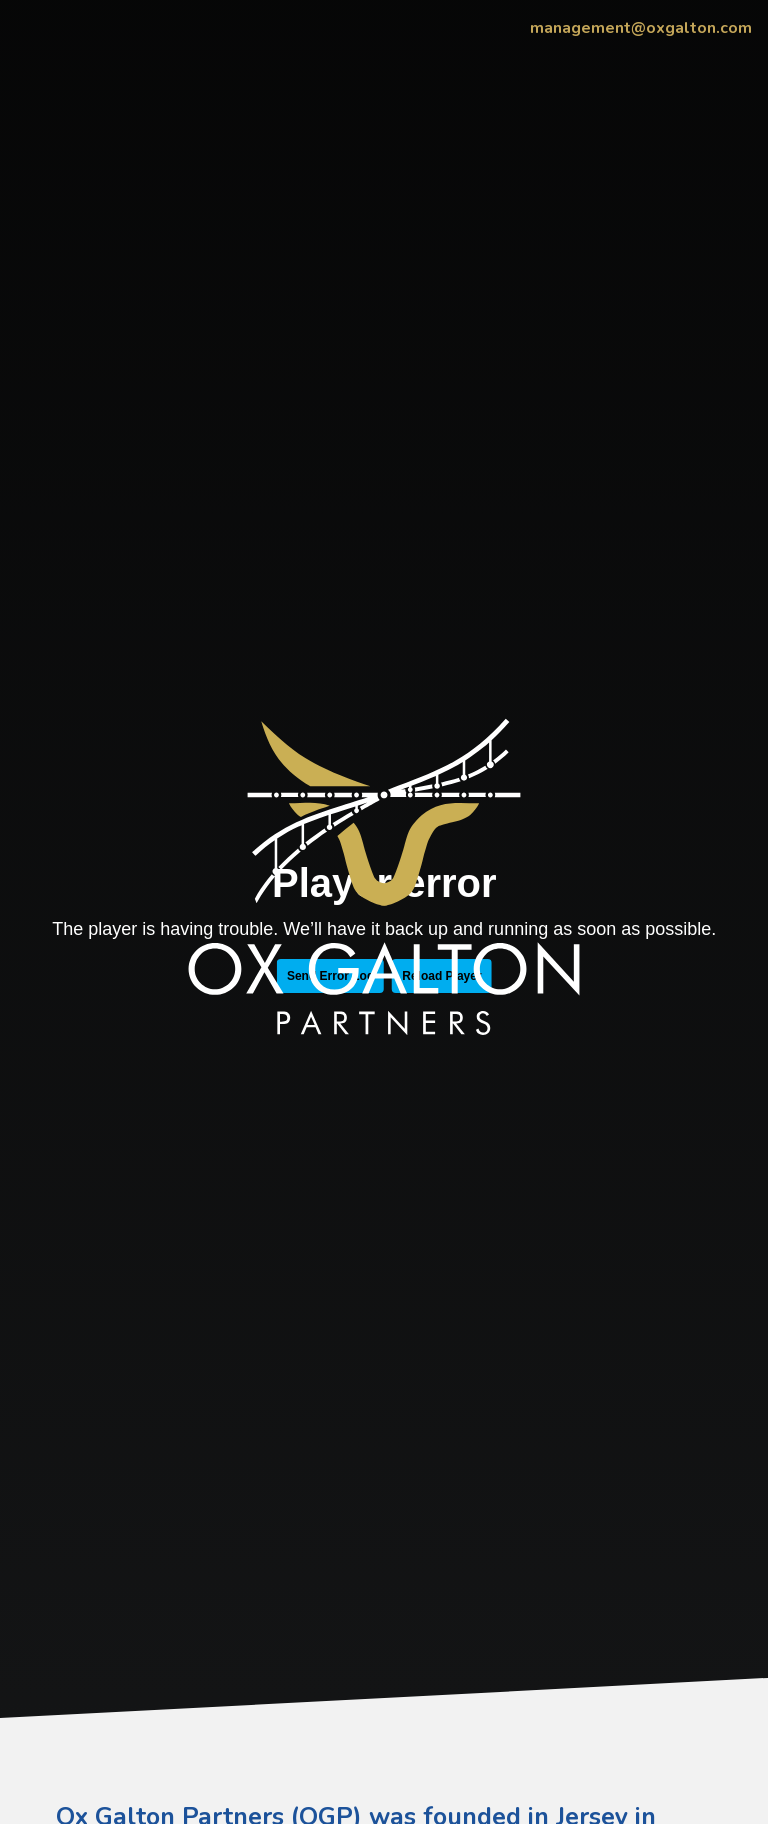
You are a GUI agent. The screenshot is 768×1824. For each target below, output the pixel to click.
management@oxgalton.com (641, 28)
